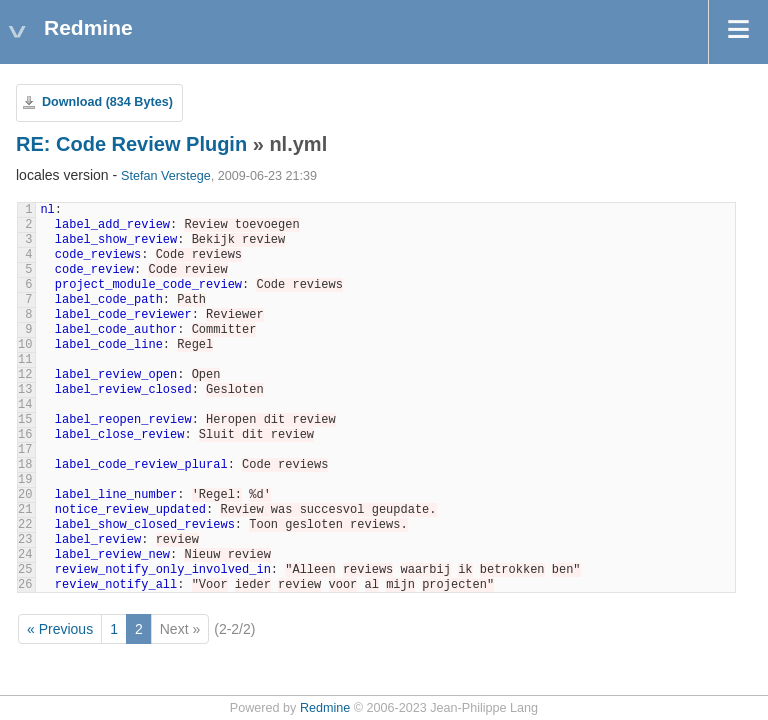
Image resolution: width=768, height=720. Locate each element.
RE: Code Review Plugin (131, 144)
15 (25, 420)
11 (25, 360)
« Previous (60, 629)
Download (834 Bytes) (107, 102)
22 (25, 525)
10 (25, 345)
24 (25, 555)
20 (25, 495)
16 (25, 435)
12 (25, 375)
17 (25, 450)
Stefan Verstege (166, 176)
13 (25, 390)
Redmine (325, 708)
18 (25, 465)
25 (25, 570)
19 (25, 480)
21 (25, 510)
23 (25, 540)
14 (25, 405)
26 (25, 585)
